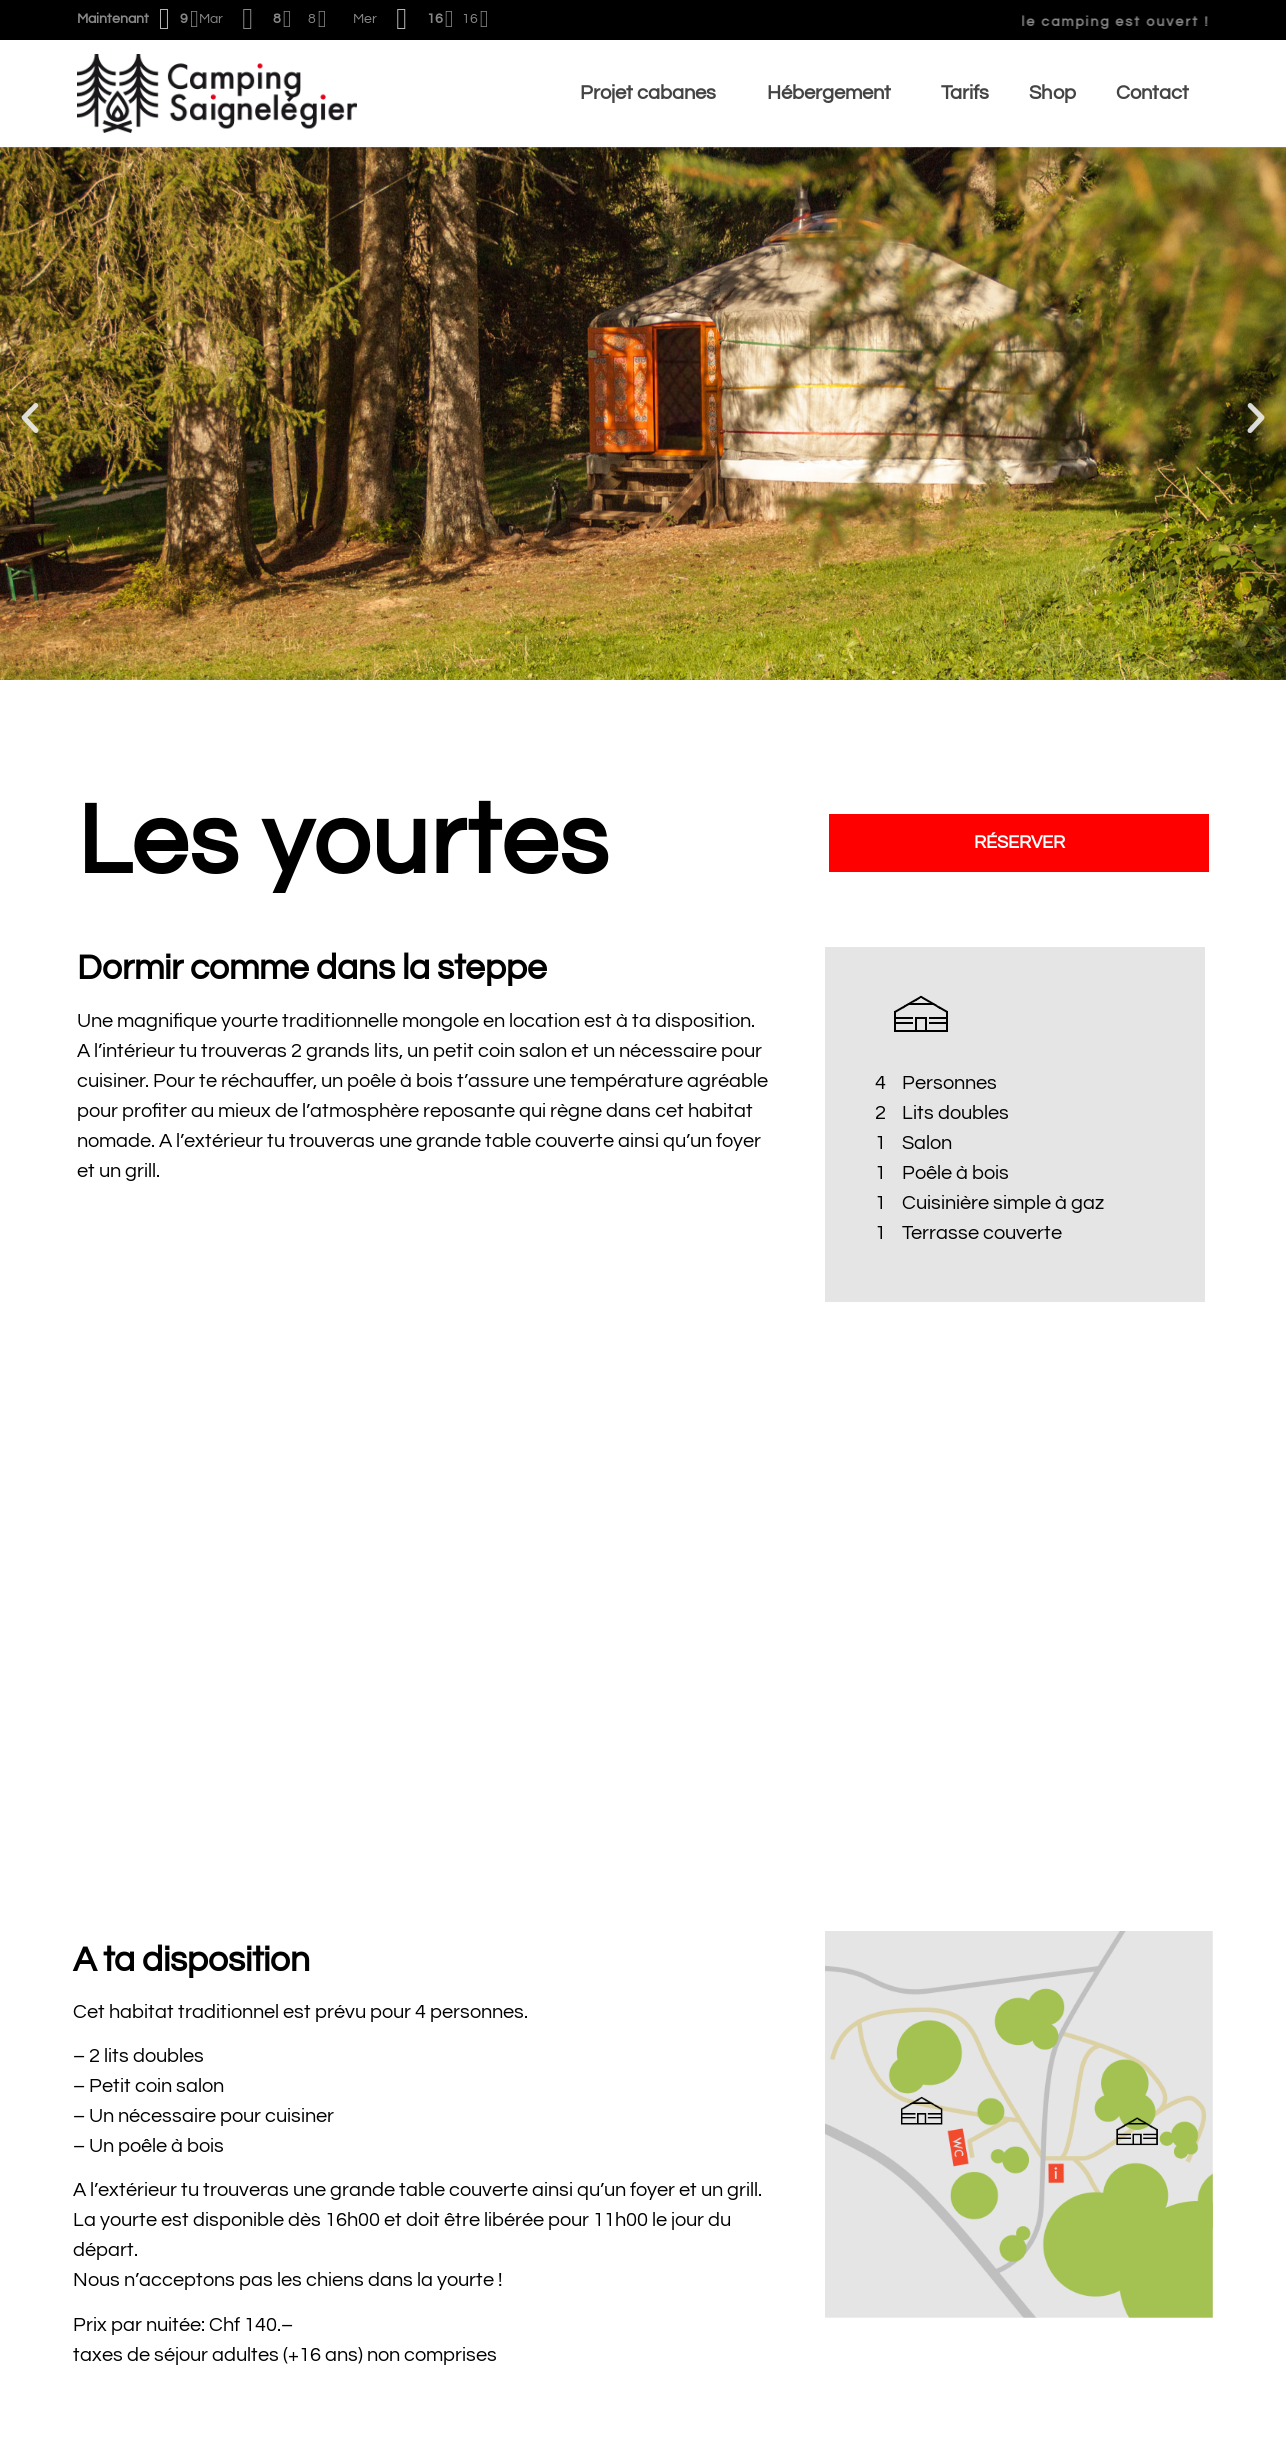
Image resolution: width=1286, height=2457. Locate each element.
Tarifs (965, 93)
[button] (30, 418)
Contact (1152, 93)
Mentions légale (1139, 2428)
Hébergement (834, 93)
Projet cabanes (653, 93)
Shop (1052, 93)
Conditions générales (171, 2428)
